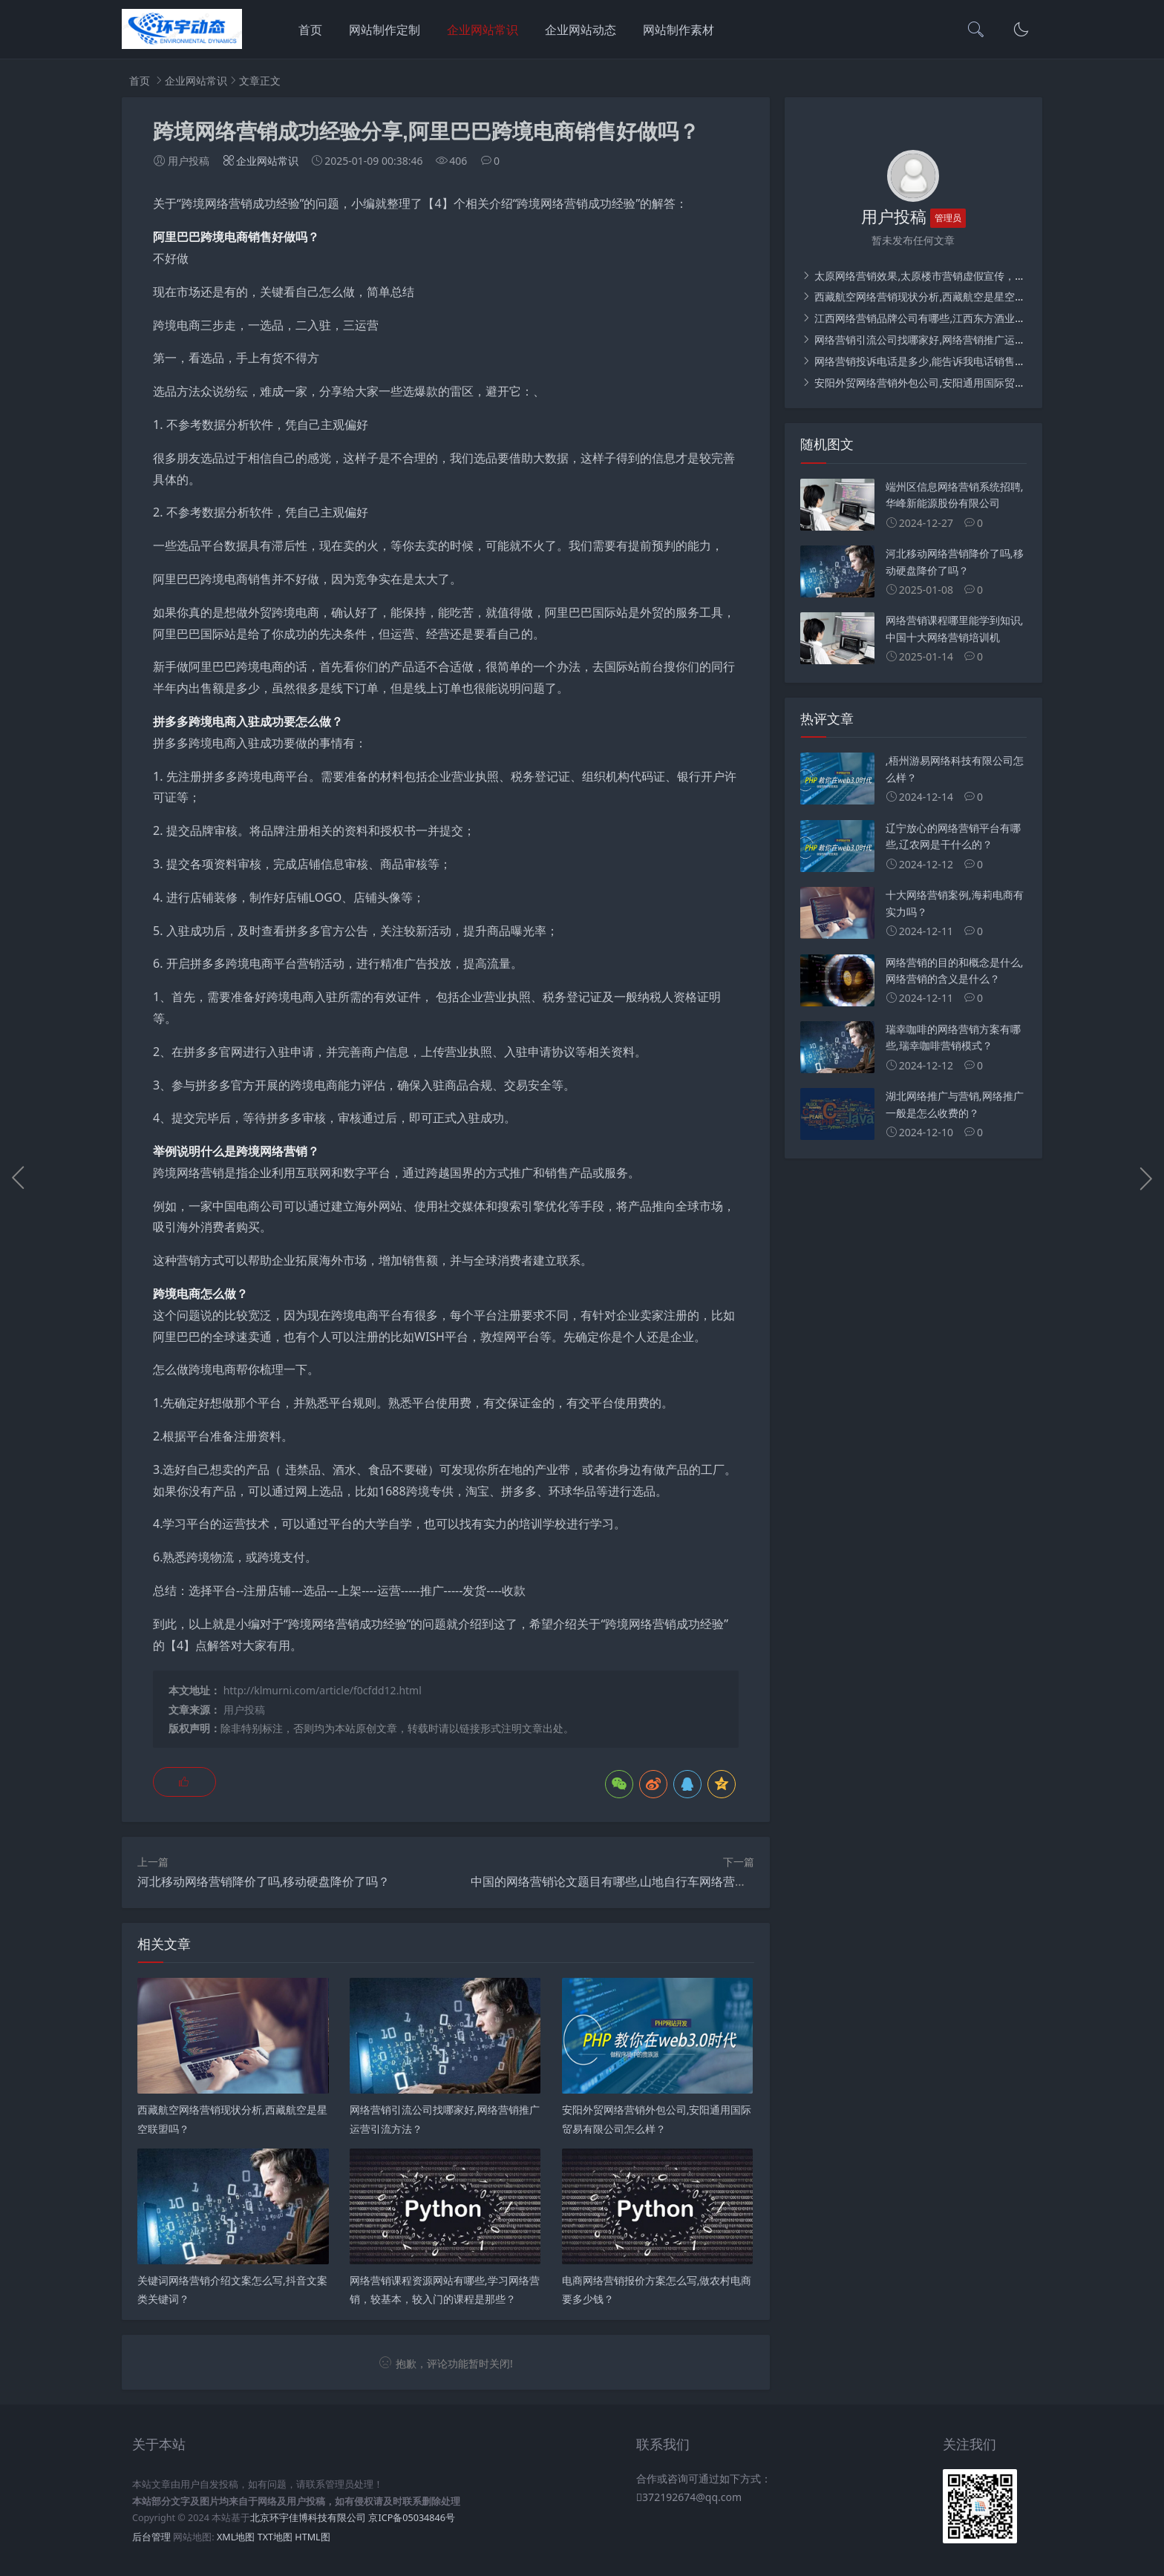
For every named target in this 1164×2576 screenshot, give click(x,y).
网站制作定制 (384, 30)
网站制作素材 (678, 30)
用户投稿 (244, 1709)
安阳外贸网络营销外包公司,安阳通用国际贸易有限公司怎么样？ (960, 383)
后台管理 (151, 2537)
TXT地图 (275, 2537)
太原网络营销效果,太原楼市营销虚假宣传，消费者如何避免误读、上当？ (981, 276)
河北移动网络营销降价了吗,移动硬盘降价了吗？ (263, 1881)
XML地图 (236, 2537)
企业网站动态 (580, 30)
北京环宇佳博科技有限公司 (308, 2517)
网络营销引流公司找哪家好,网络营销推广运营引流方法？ (944, 339)
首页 (310, 30)
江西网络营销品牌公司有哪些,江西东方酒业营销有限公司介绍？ (960, 318)
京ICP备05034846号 (411, 2517)
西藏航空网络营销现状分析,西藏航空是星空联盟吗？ (934, 296)
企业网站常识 (482, 30)
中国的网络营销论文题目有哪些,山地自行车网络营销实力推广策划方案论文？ (674, 1881)
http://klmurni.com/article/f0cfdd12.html (322, 1690)
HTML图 (312, 2537)
